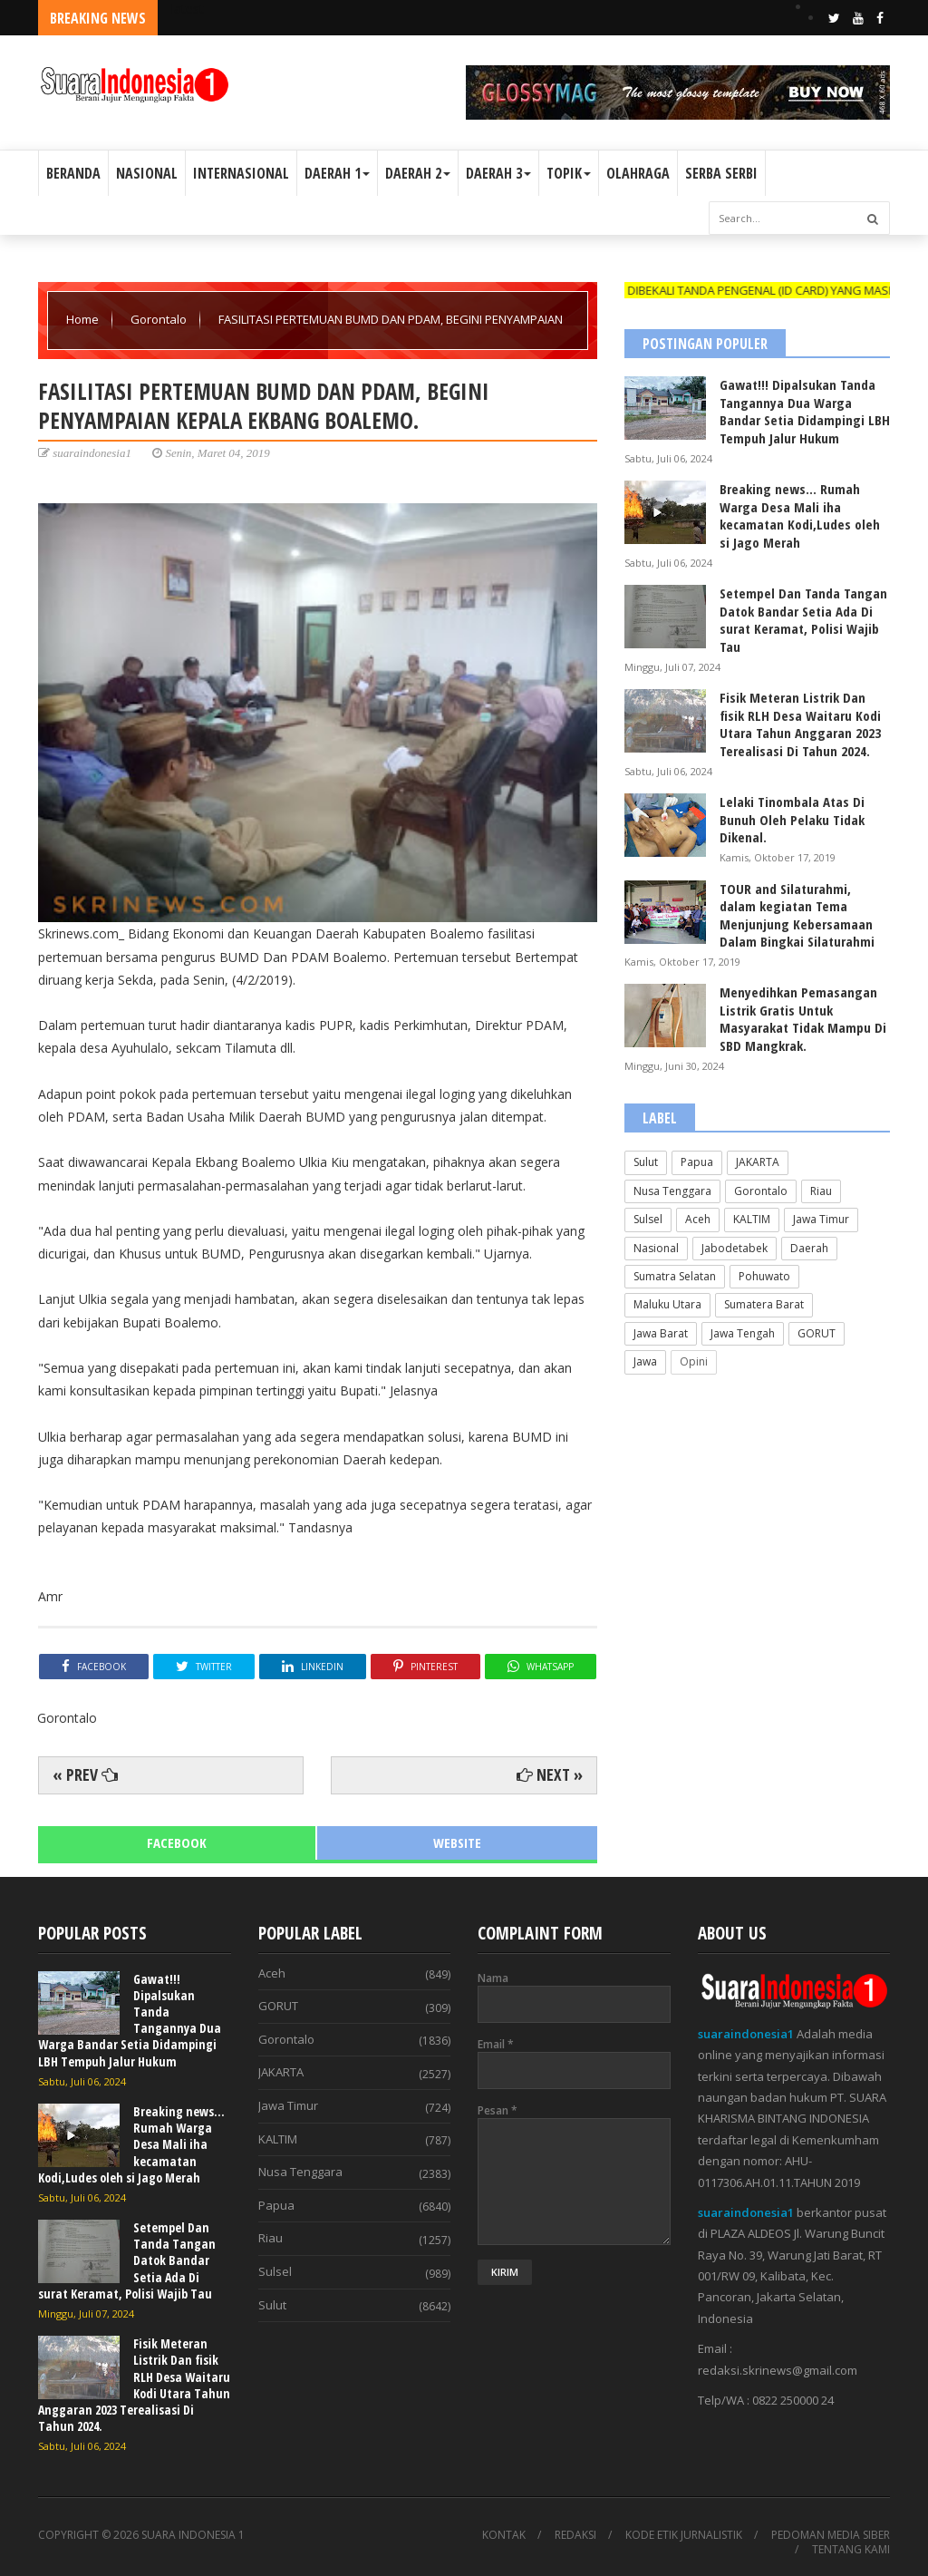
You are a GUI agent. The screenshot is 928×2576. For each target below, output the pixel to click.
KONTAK (504, 2535)
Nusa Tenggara (672, 1191)
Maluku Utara (667, 1304)
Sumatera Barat (764, 1304)
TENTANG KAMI (851, 2549)
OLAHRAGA (638, 173)
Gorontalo (159, 319)
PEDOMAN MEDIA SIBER (830, 2535)
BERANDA (73, 173)
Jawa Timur (821, 1219)
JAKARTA (757, 1162)
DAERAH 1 (337, 173)
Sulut (645, 1162)
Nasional (656, 1248)
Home (84, 319)
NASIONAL (147, 173)
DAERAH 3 (498, 173)
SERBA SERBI (721, 173)
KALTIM (751, 1219)
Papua (697, 1162)
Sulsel (647, 1219)
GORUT (817, 1333)
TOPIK (568, 173)
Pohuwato (764, 1276)
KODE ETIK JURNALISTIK (683, 2535)
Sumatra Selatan (674, 1276)
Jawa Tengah (742, 1333)
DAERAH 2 (417, 173)
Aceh (697, 1219)
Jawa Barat (660, 1333)
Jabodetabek (734, 1248)
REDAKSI (575, 2535)
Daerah (809, 1248)
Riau (821, 1191)
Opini (694, 1361)
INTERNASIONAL (241, 173)
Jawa (645, 1361)
